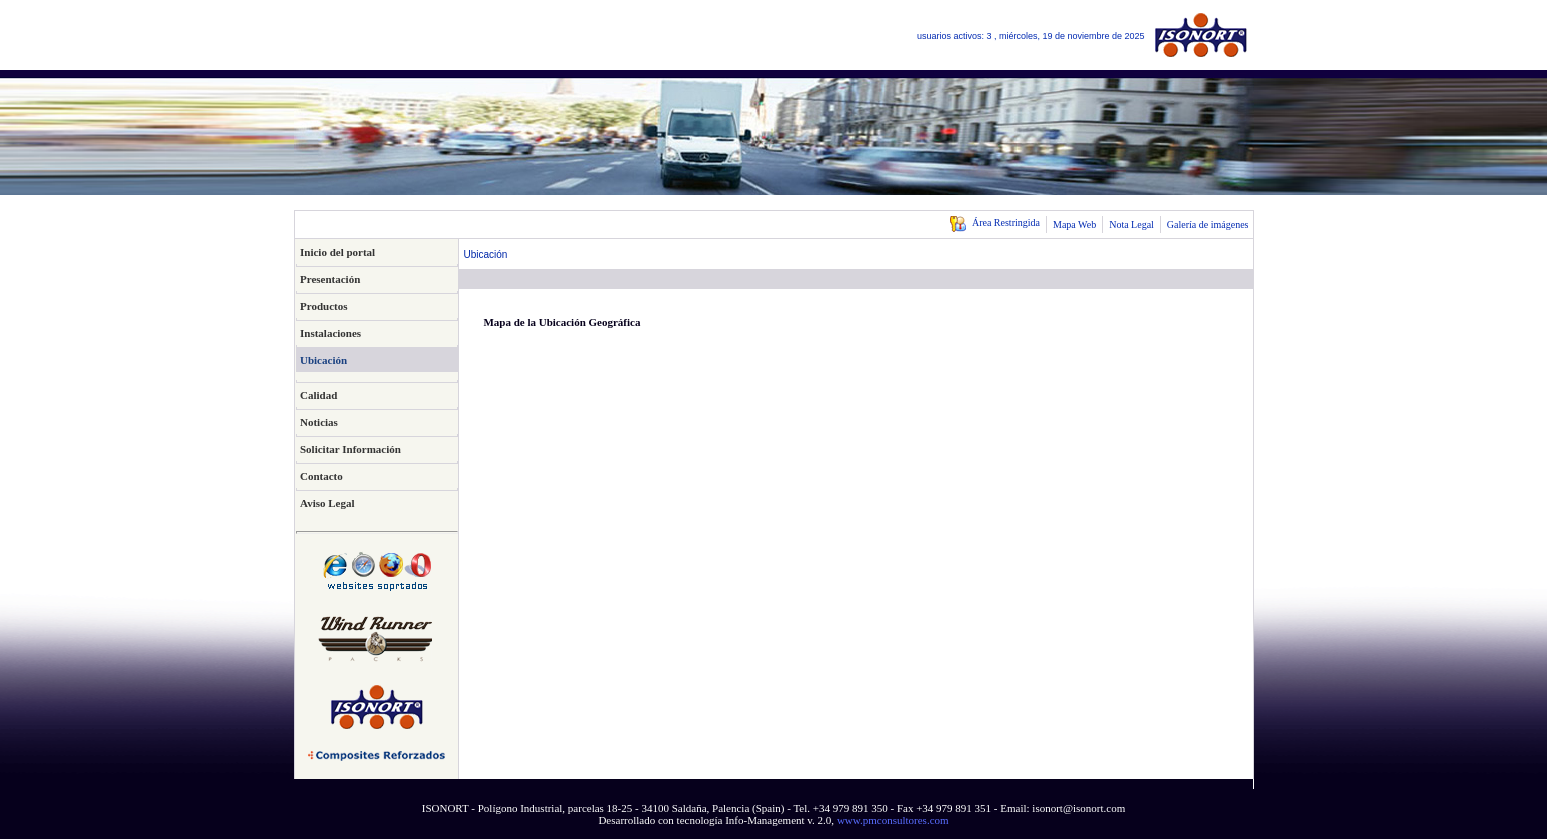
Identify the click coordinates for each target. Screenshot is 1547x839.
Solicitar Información (350, 449)
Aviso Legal (327, 503)
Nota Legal (1131, 224)
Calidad (318, 395)
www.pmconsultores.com (893, 820)
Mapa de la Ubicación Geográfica (561, 322)
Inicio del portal (337, 252)
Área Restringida (994, 222)
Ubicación (323, 360)
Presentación (330, 279)
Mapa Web (1074, 224)
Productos (323, 306)
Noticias (319, 422)
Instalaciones (330, 333)
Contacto (321, 476)
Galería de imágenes (1208, 224)
